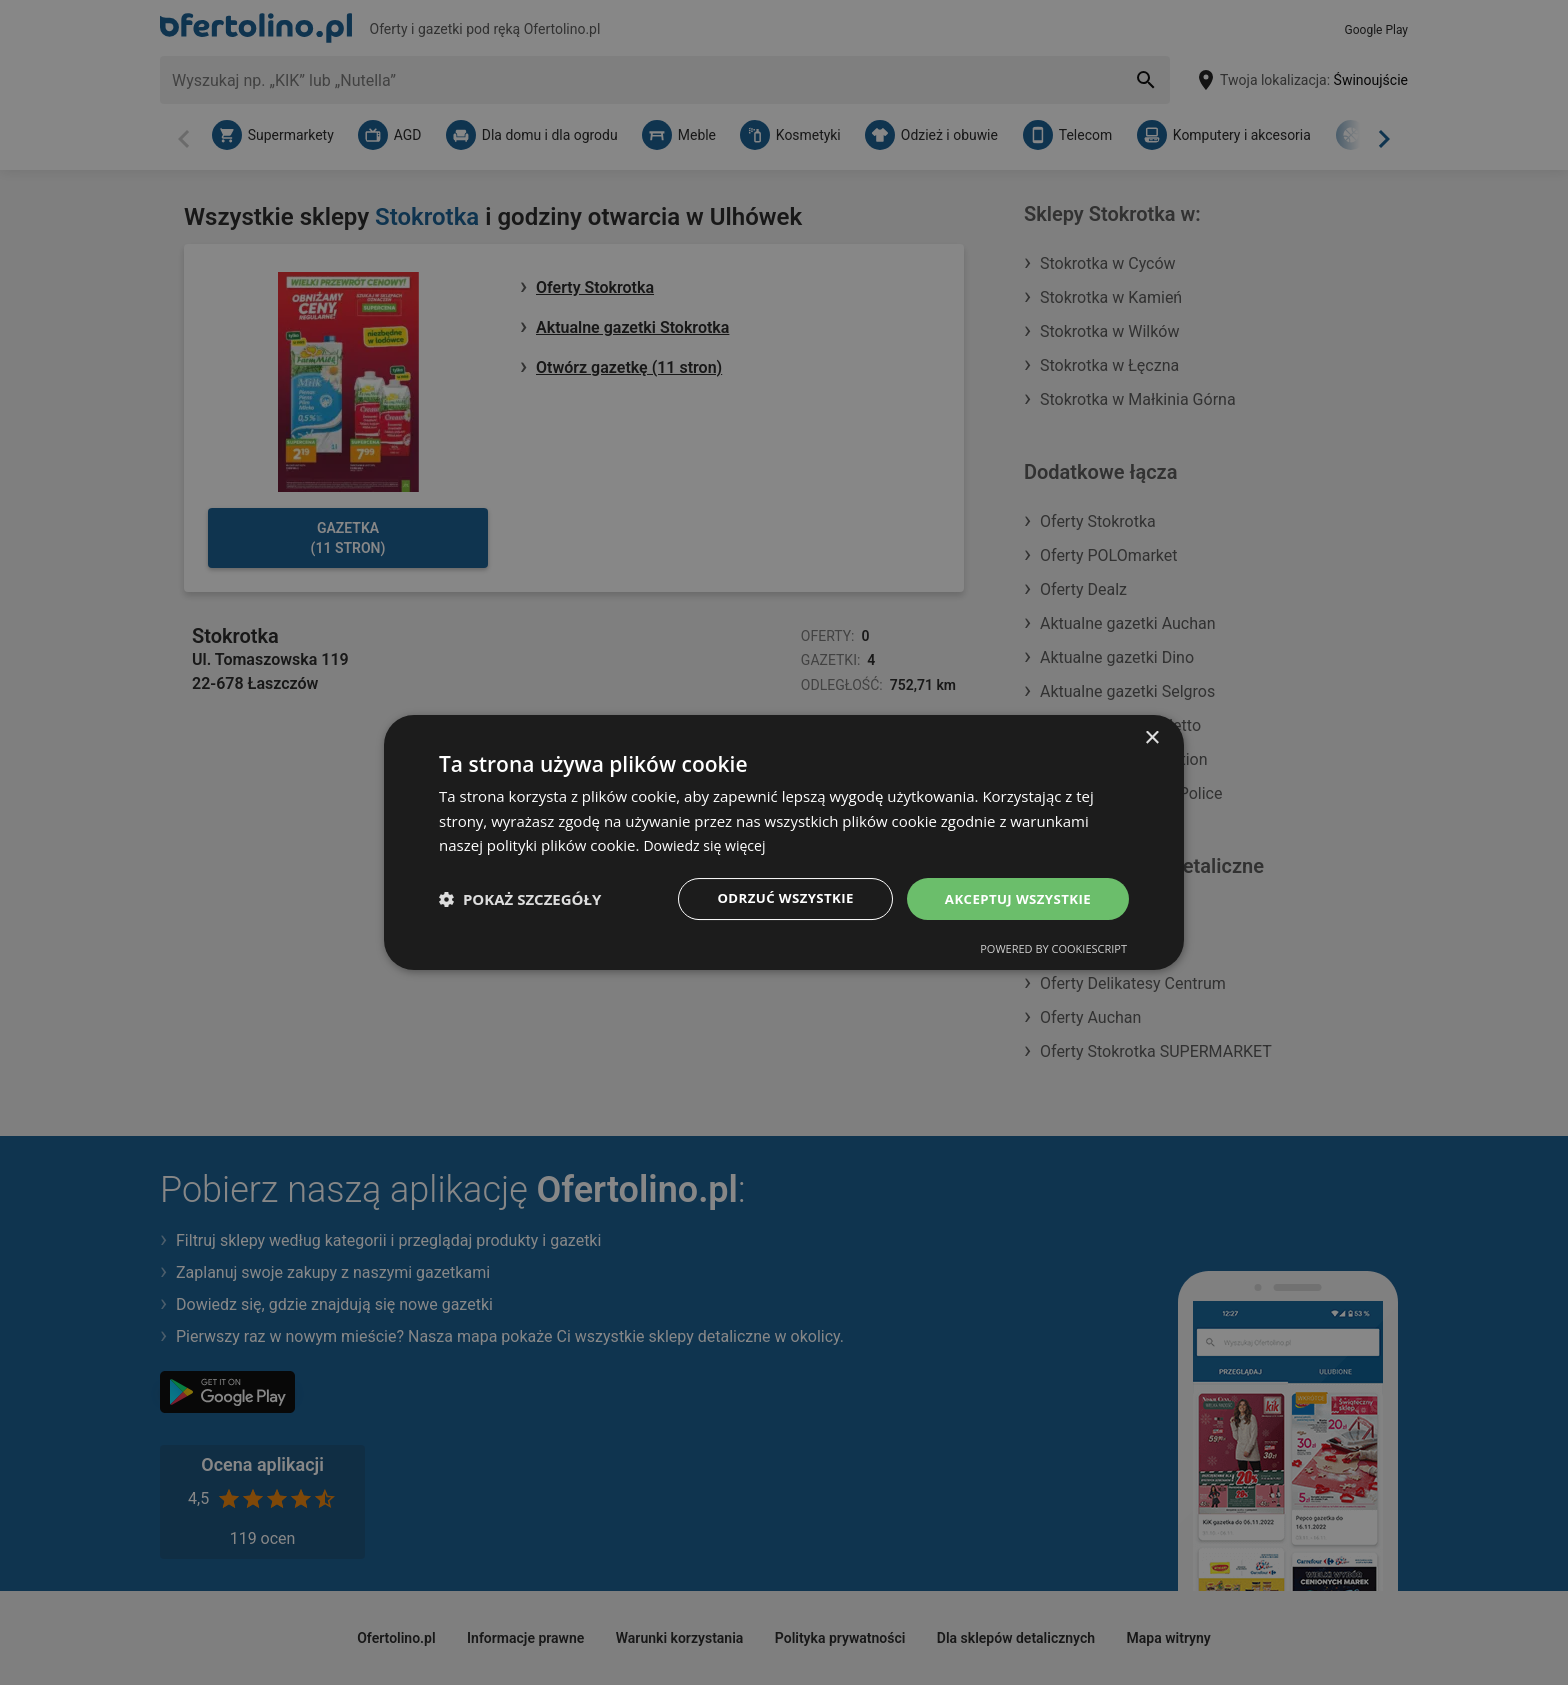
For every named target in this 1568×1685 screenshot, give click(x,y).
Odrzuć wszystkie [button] (774, 898)
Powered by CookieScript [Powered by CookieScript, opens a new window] (1053, 950)
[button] (520, 899)
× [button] (1151, 736)
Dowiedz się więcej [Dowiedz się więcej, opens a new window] (708, 844)
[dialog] (784, 842)
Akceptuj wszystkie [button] (1014, 898)
